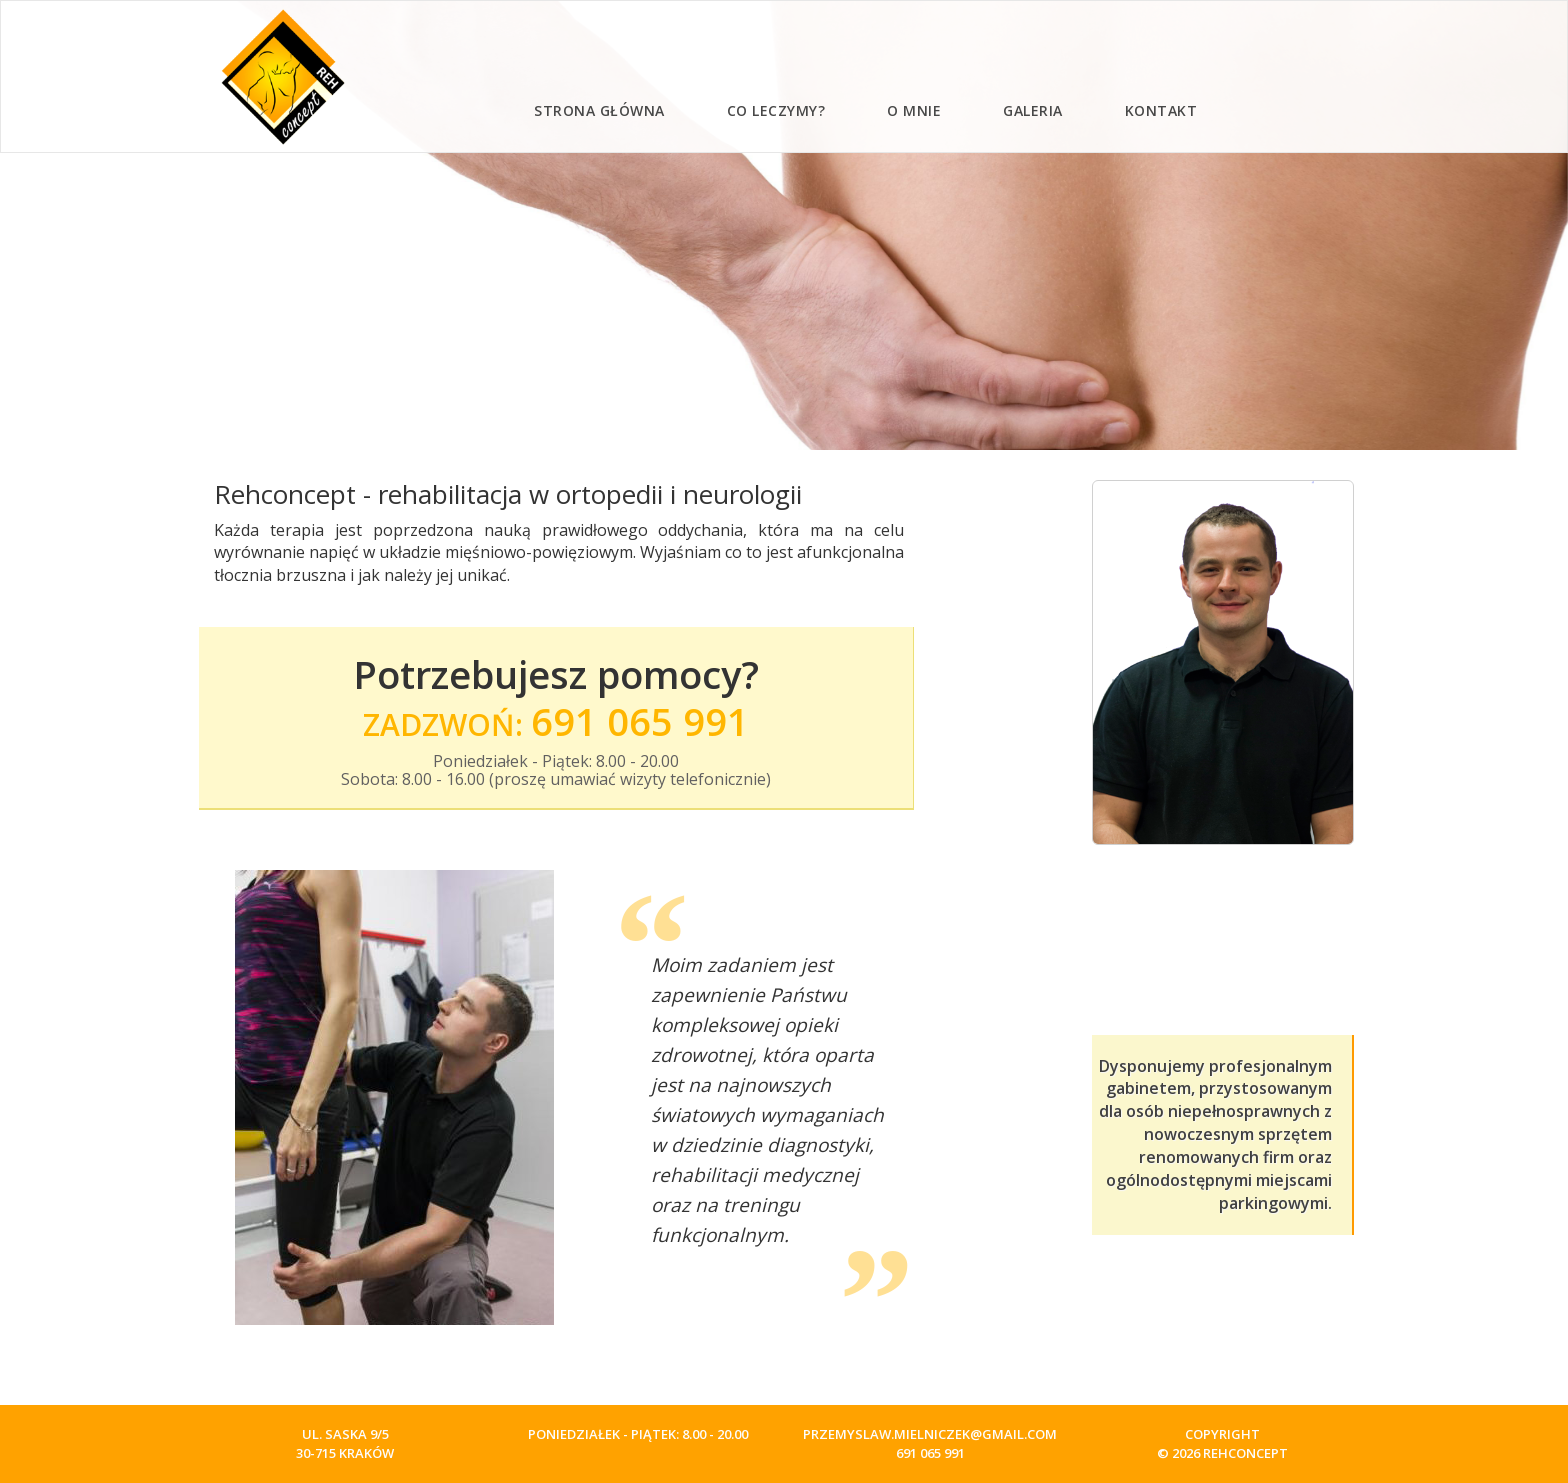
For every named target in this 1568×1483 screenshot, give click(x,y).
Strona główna (599, 110)
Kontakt (1161, 110)
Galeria (1033, 110)
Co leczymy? (776, 110)
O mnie (914, 110)
